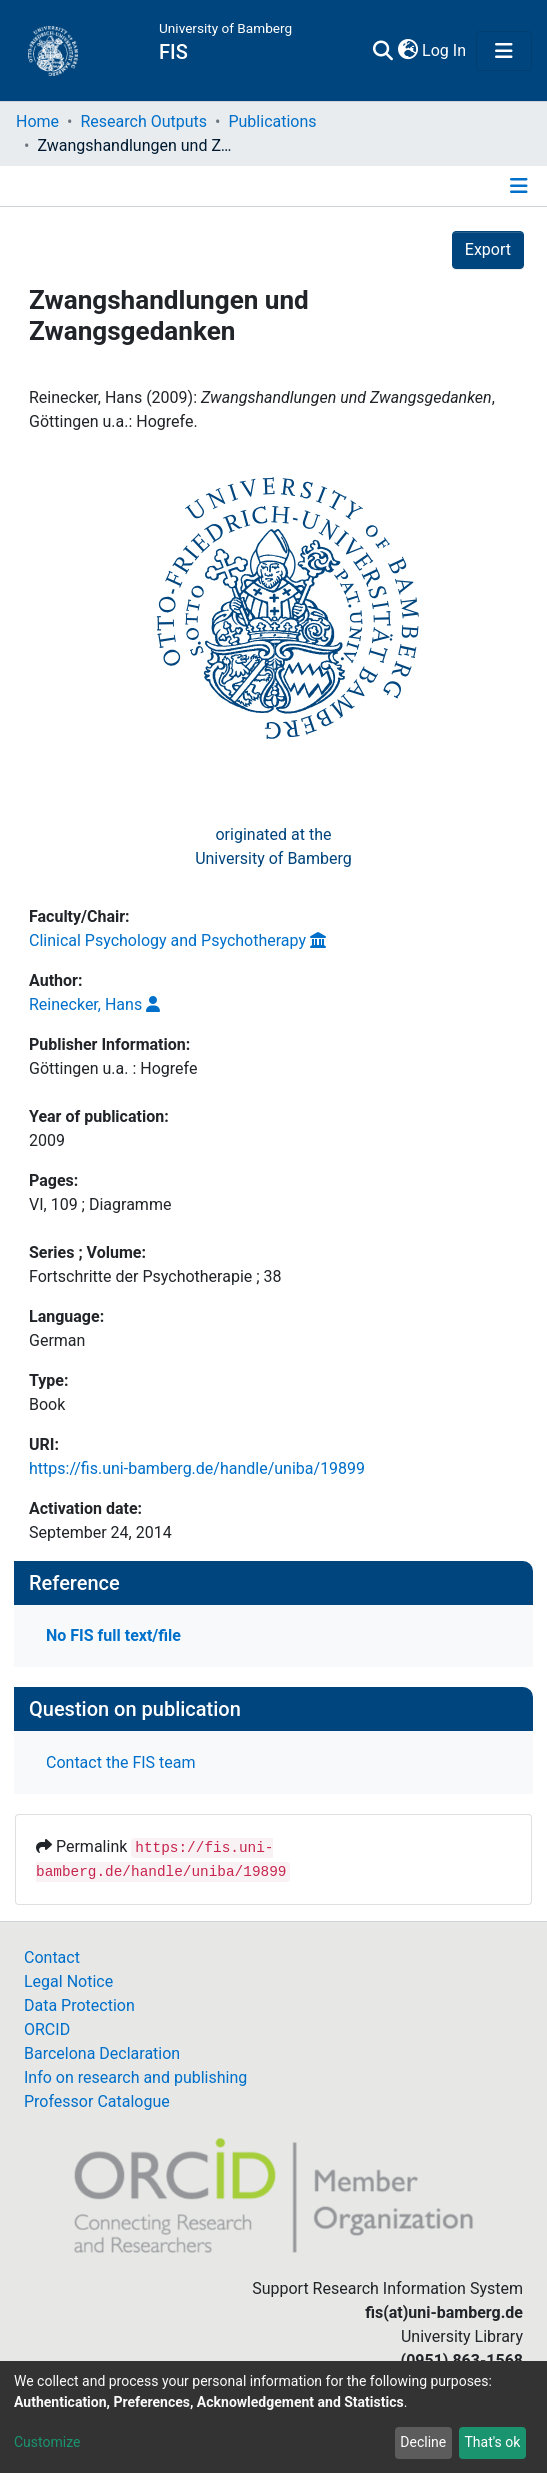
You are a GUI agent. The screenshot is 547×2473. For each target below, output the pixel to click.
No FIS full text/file (113, 1635)
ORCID (47, 2029)
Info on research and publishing (135, 2077)
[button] (407, 51)
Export (488, 249)
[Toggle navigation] (504, 51)
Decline (423, 2442)
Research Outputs (143, 121)
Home (37, 121)
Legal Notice (68, 1981)
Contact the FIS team (121, 1762)
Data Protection (79, 2005)
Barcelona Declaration (102, 2053)
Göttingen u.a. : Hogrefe (113, 1068)
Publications (272, 121)
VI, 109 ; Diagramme (100, 1204)
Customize (47, 2442)
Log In (445, 50)
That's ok (492, 2442)
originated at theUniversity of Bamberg (273, 846)
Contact (52, 1957)
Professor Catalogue (97, 2101)
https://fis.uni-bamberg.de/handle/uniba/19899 (197, 1468)
